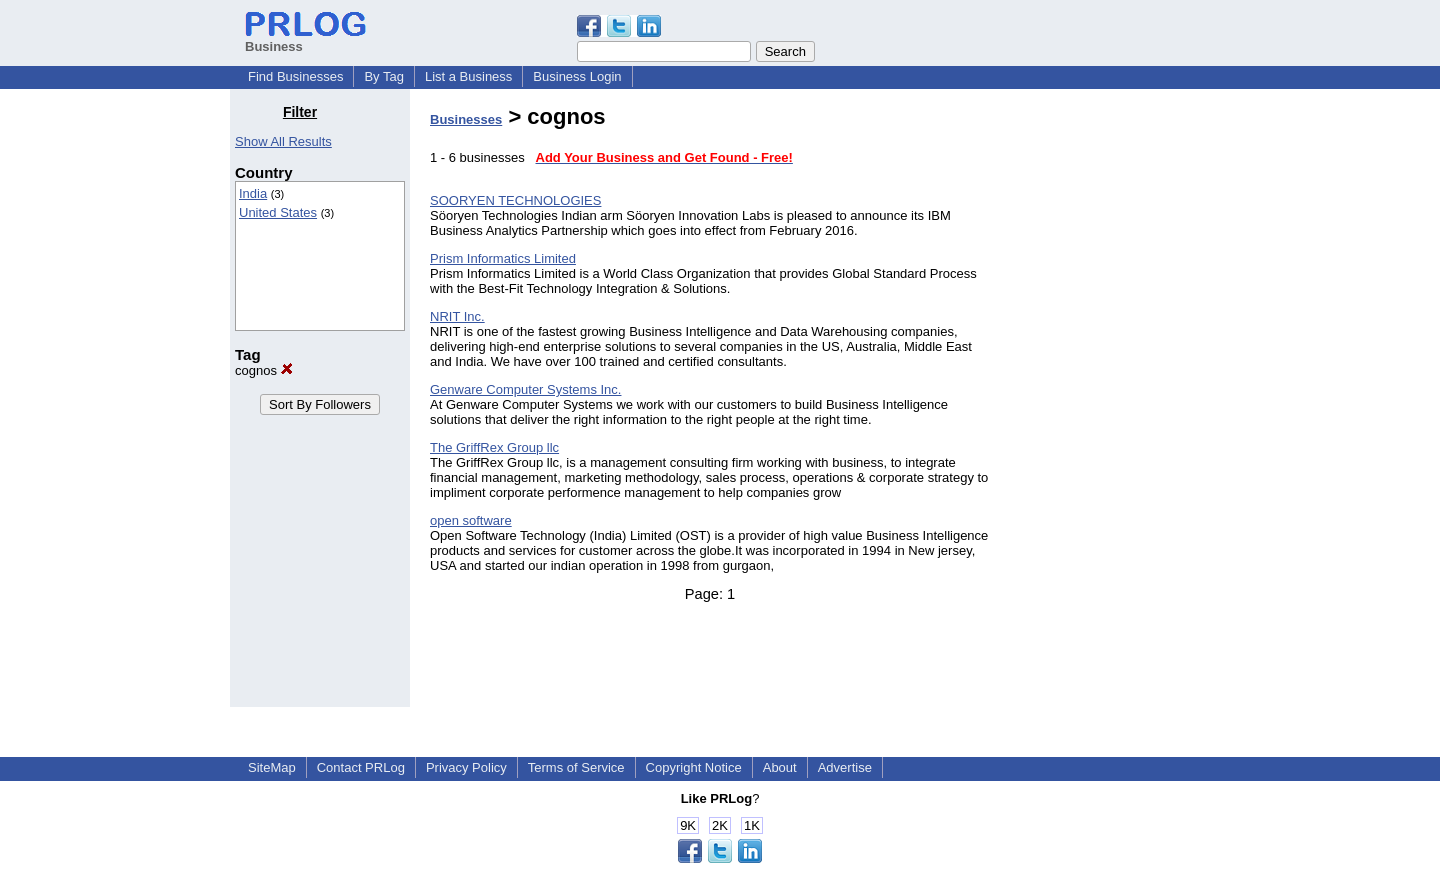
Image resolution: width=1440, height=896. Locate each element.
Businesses (466, 119)
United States (278, 212)
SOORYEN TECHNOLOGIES (515, 200)
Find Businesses (295, 76)
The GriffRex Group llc (494, 447)
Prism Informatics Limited (503, 258)
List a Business (468, 76)
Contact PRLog (361, 767)
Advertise (845, 767)
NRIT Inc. (457, 316)
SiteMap (272, 767)
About (780, 767)
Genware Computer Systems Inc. (525, 389)
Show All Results (283, 141)
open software (471, 520)
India (253, 193)
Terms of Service (576, 767)
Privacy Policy (466, 767)
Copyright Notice (694, 767)
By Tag (384, 76)
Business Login (577, 76)
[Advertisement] (1108, 404)
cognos (264, 370)
